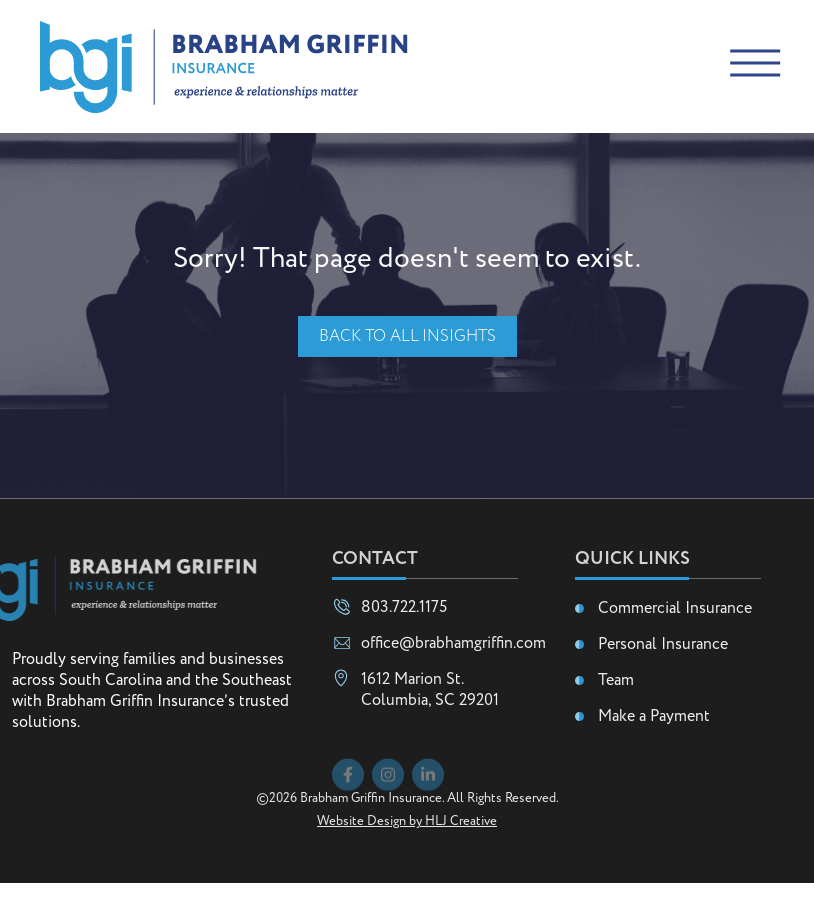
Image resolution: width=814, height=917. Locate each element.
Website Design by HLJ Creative (407, 855)
